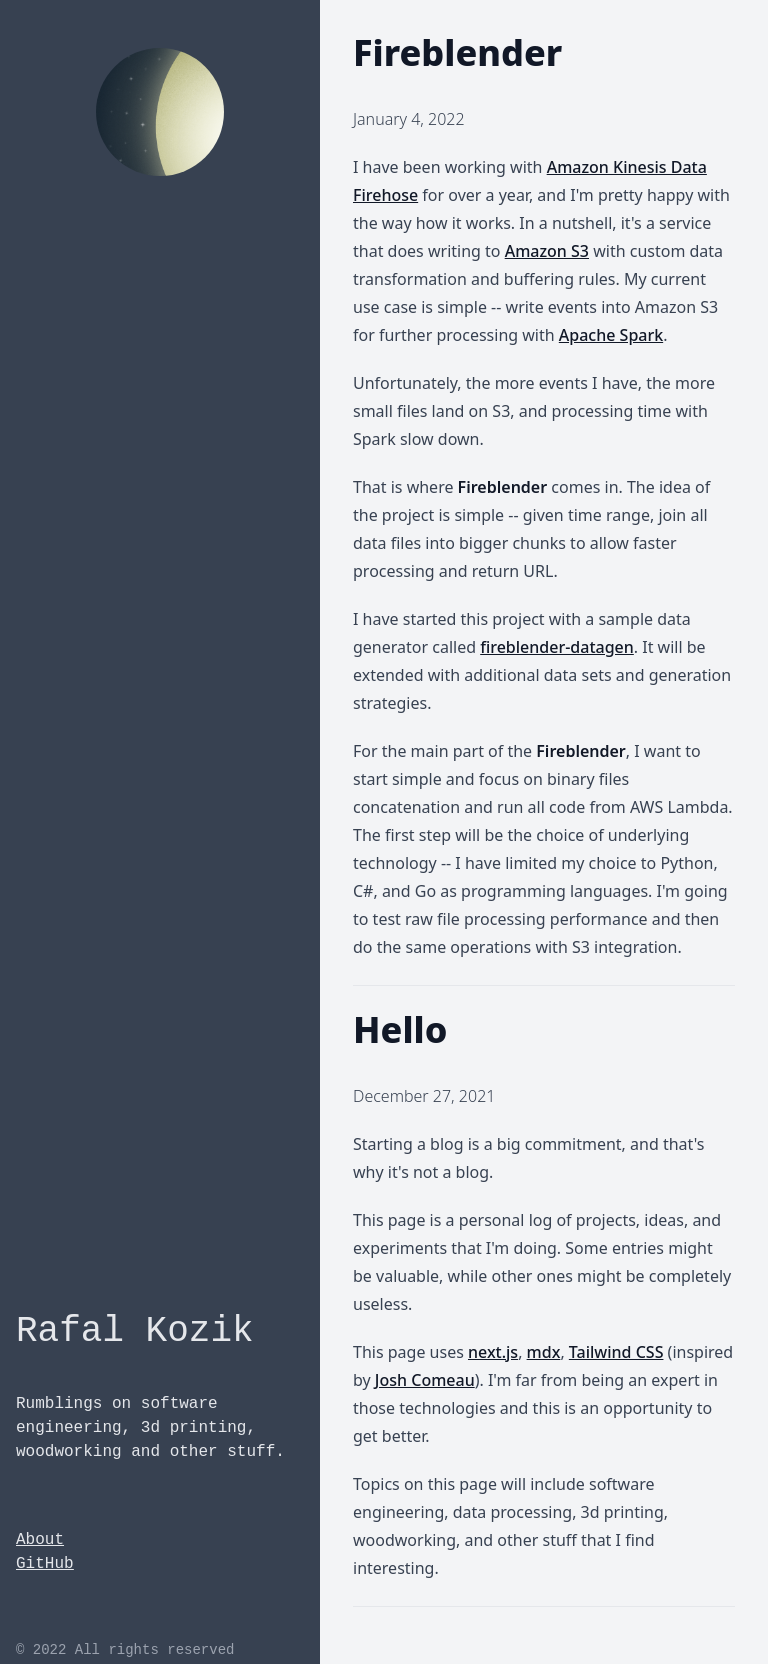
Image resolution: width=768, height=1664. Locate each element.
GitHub (45, 1564)
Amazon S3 (547, 251)
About (40, 1540)
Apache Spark (611, 335)
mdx (544, 1352)
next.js (493, 1352)
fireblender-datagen (557, 647)
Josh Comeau (425, 1380)
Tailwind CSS (616, 1352)
